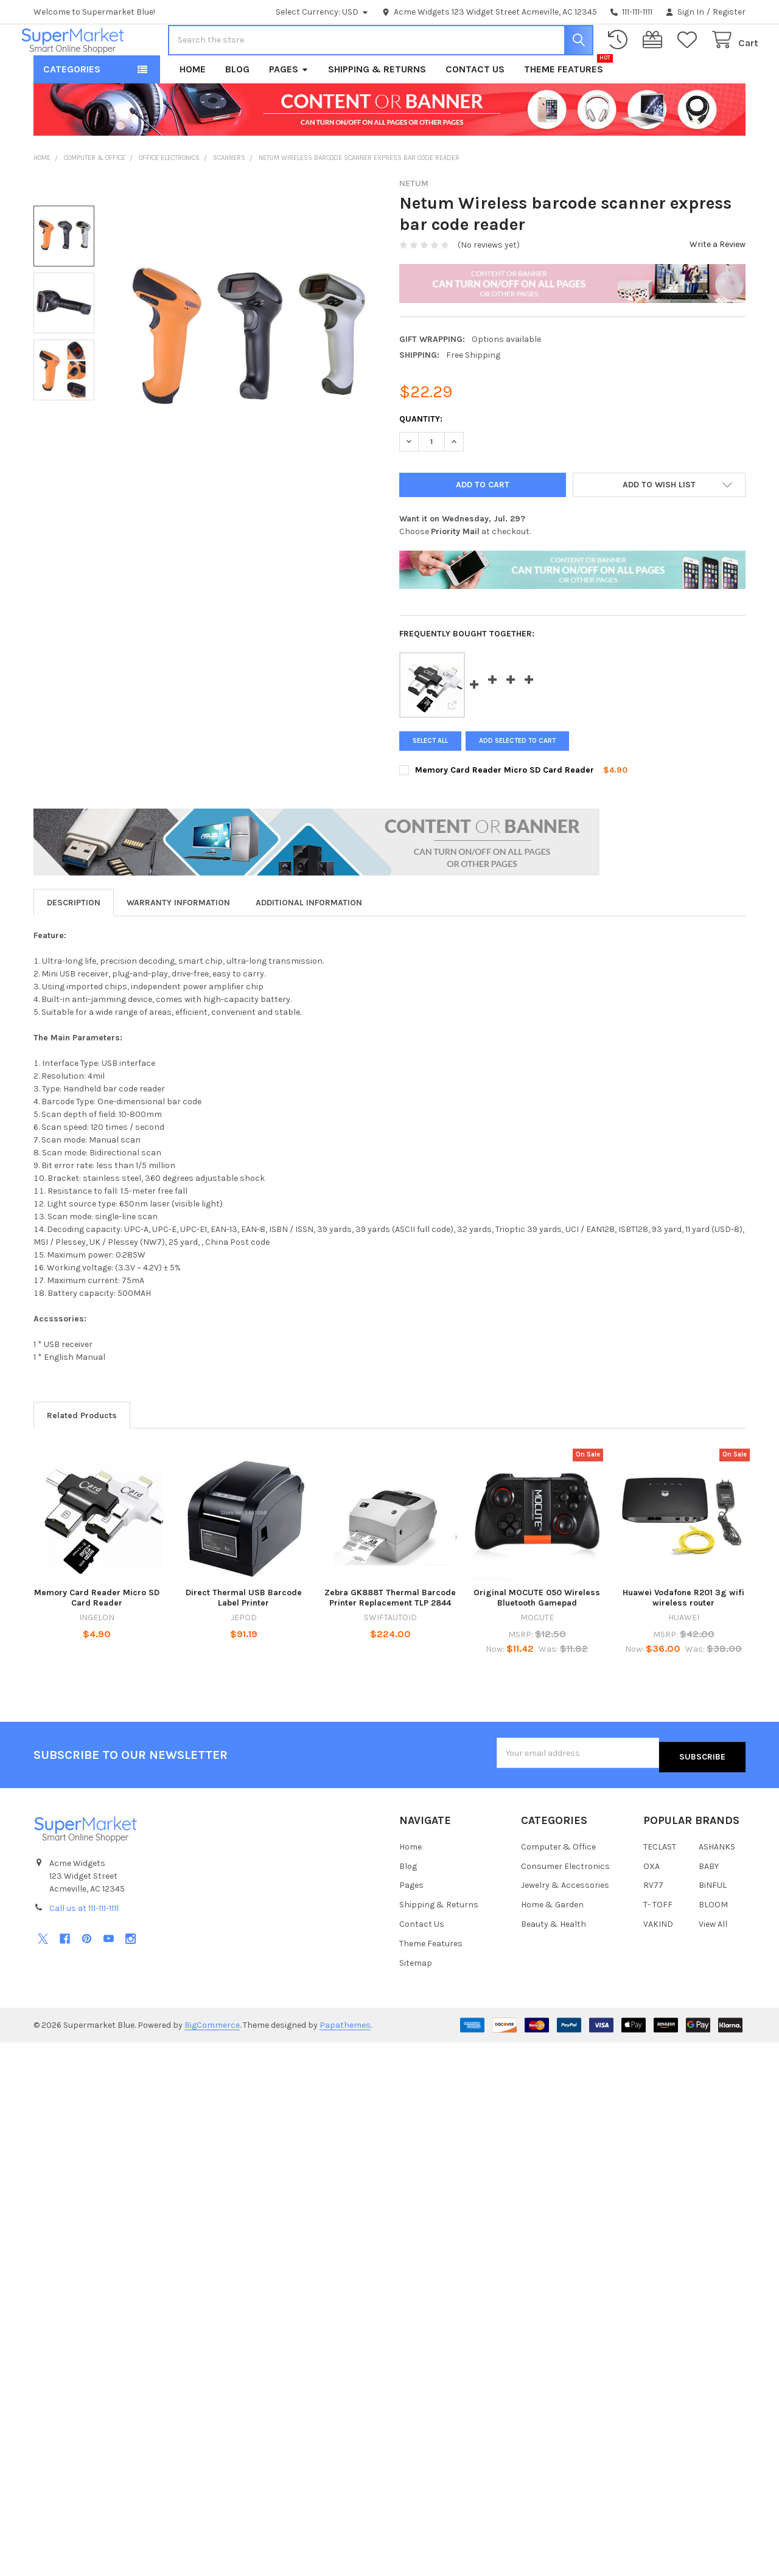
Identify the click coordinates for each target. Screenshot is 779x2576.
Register (729, 12)
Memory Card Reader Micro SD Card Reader (504, 808)
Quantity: (420, 457)
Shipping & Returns (377, 107)
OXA (651, 1900)
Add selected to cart (521, 779)
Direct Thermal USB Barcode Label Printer (244, 1637)
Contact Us (475, 107)
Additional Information (309, 941)
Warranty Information (178, 941)
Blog (237, 107)
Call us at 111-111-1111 (84, 1943)
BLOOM (713, 1939)
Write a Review (718, 282)
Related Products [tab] (82, 1454)
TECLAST (659, 1881)
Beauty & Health (553, 1959)
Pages (289, 107)
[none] (245, 380)
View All (713, 1959)
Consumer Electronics (565, 1900)
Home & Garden (552, 1939)
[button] (659, 523)
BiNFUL (713, 1920)
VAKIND (658, 1959)
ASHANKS (717, 1881)
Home (193, 107)
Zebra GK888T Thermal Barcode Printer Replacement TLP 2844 (390, 1637)
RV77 (653, 1920)
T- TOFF (657, 1939)
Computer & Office (558, 1881)
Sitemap (415, 1998)
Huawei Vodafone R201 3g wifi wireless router (683, 1637)
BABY (709, 1900)
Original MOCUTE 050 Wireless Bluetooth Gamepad (536, 1637)
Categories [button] (71, 107)
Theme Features (563, 107)
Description (73, 941)
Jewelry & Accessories (565, 1920)
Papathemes (345, 2060)
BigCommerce (212, 2060)
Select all (430, 779)
